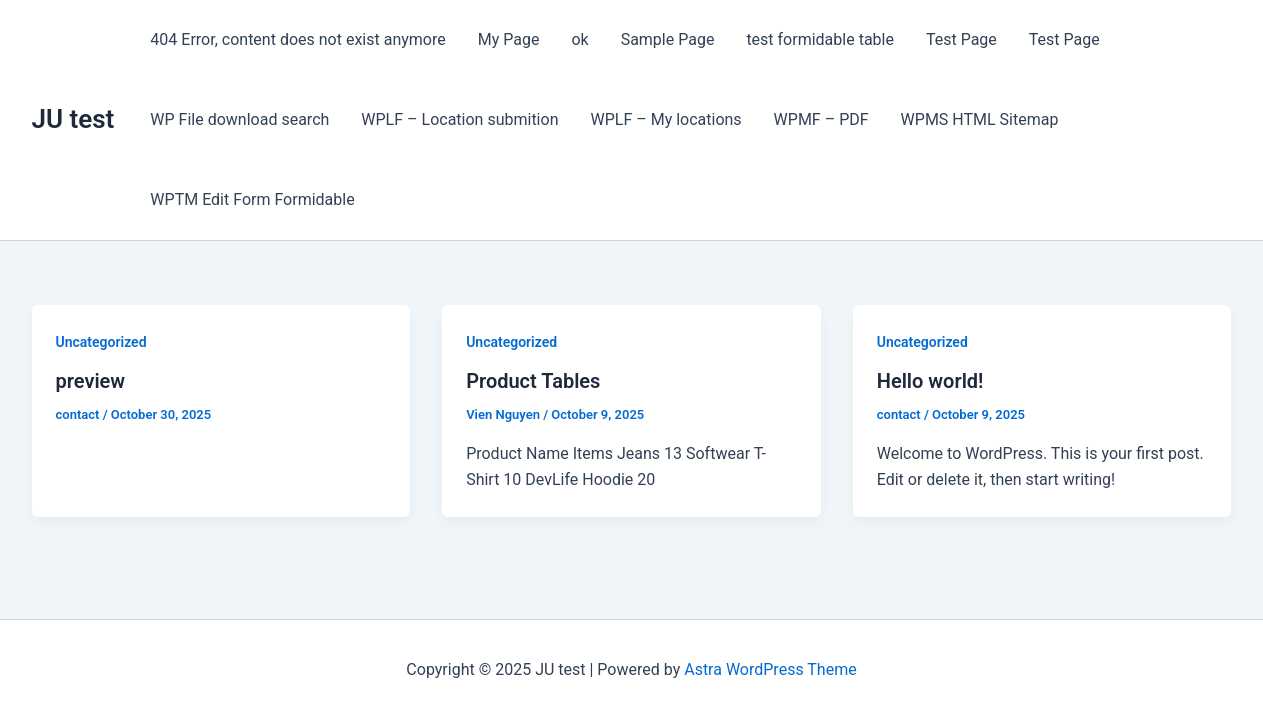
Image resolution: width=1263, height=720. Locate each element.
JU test (73, 119)
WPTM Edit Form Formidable (252, 199)
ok (579, 39)
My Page (509, 39)
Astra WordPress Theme (770, 669)
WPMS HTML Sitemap (980, 119)
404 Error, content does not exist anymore (297, 39)
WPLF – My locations (665, 119)
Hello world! (930, 381)
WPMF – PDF (821, 119)
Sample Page (668, 39)
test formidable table (820, 39)
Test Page (961, 39)
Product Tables (533, 381)
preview (91, 381)
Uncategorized (101, 342)
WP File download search (239, 119)
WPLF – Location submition (459, 119)
